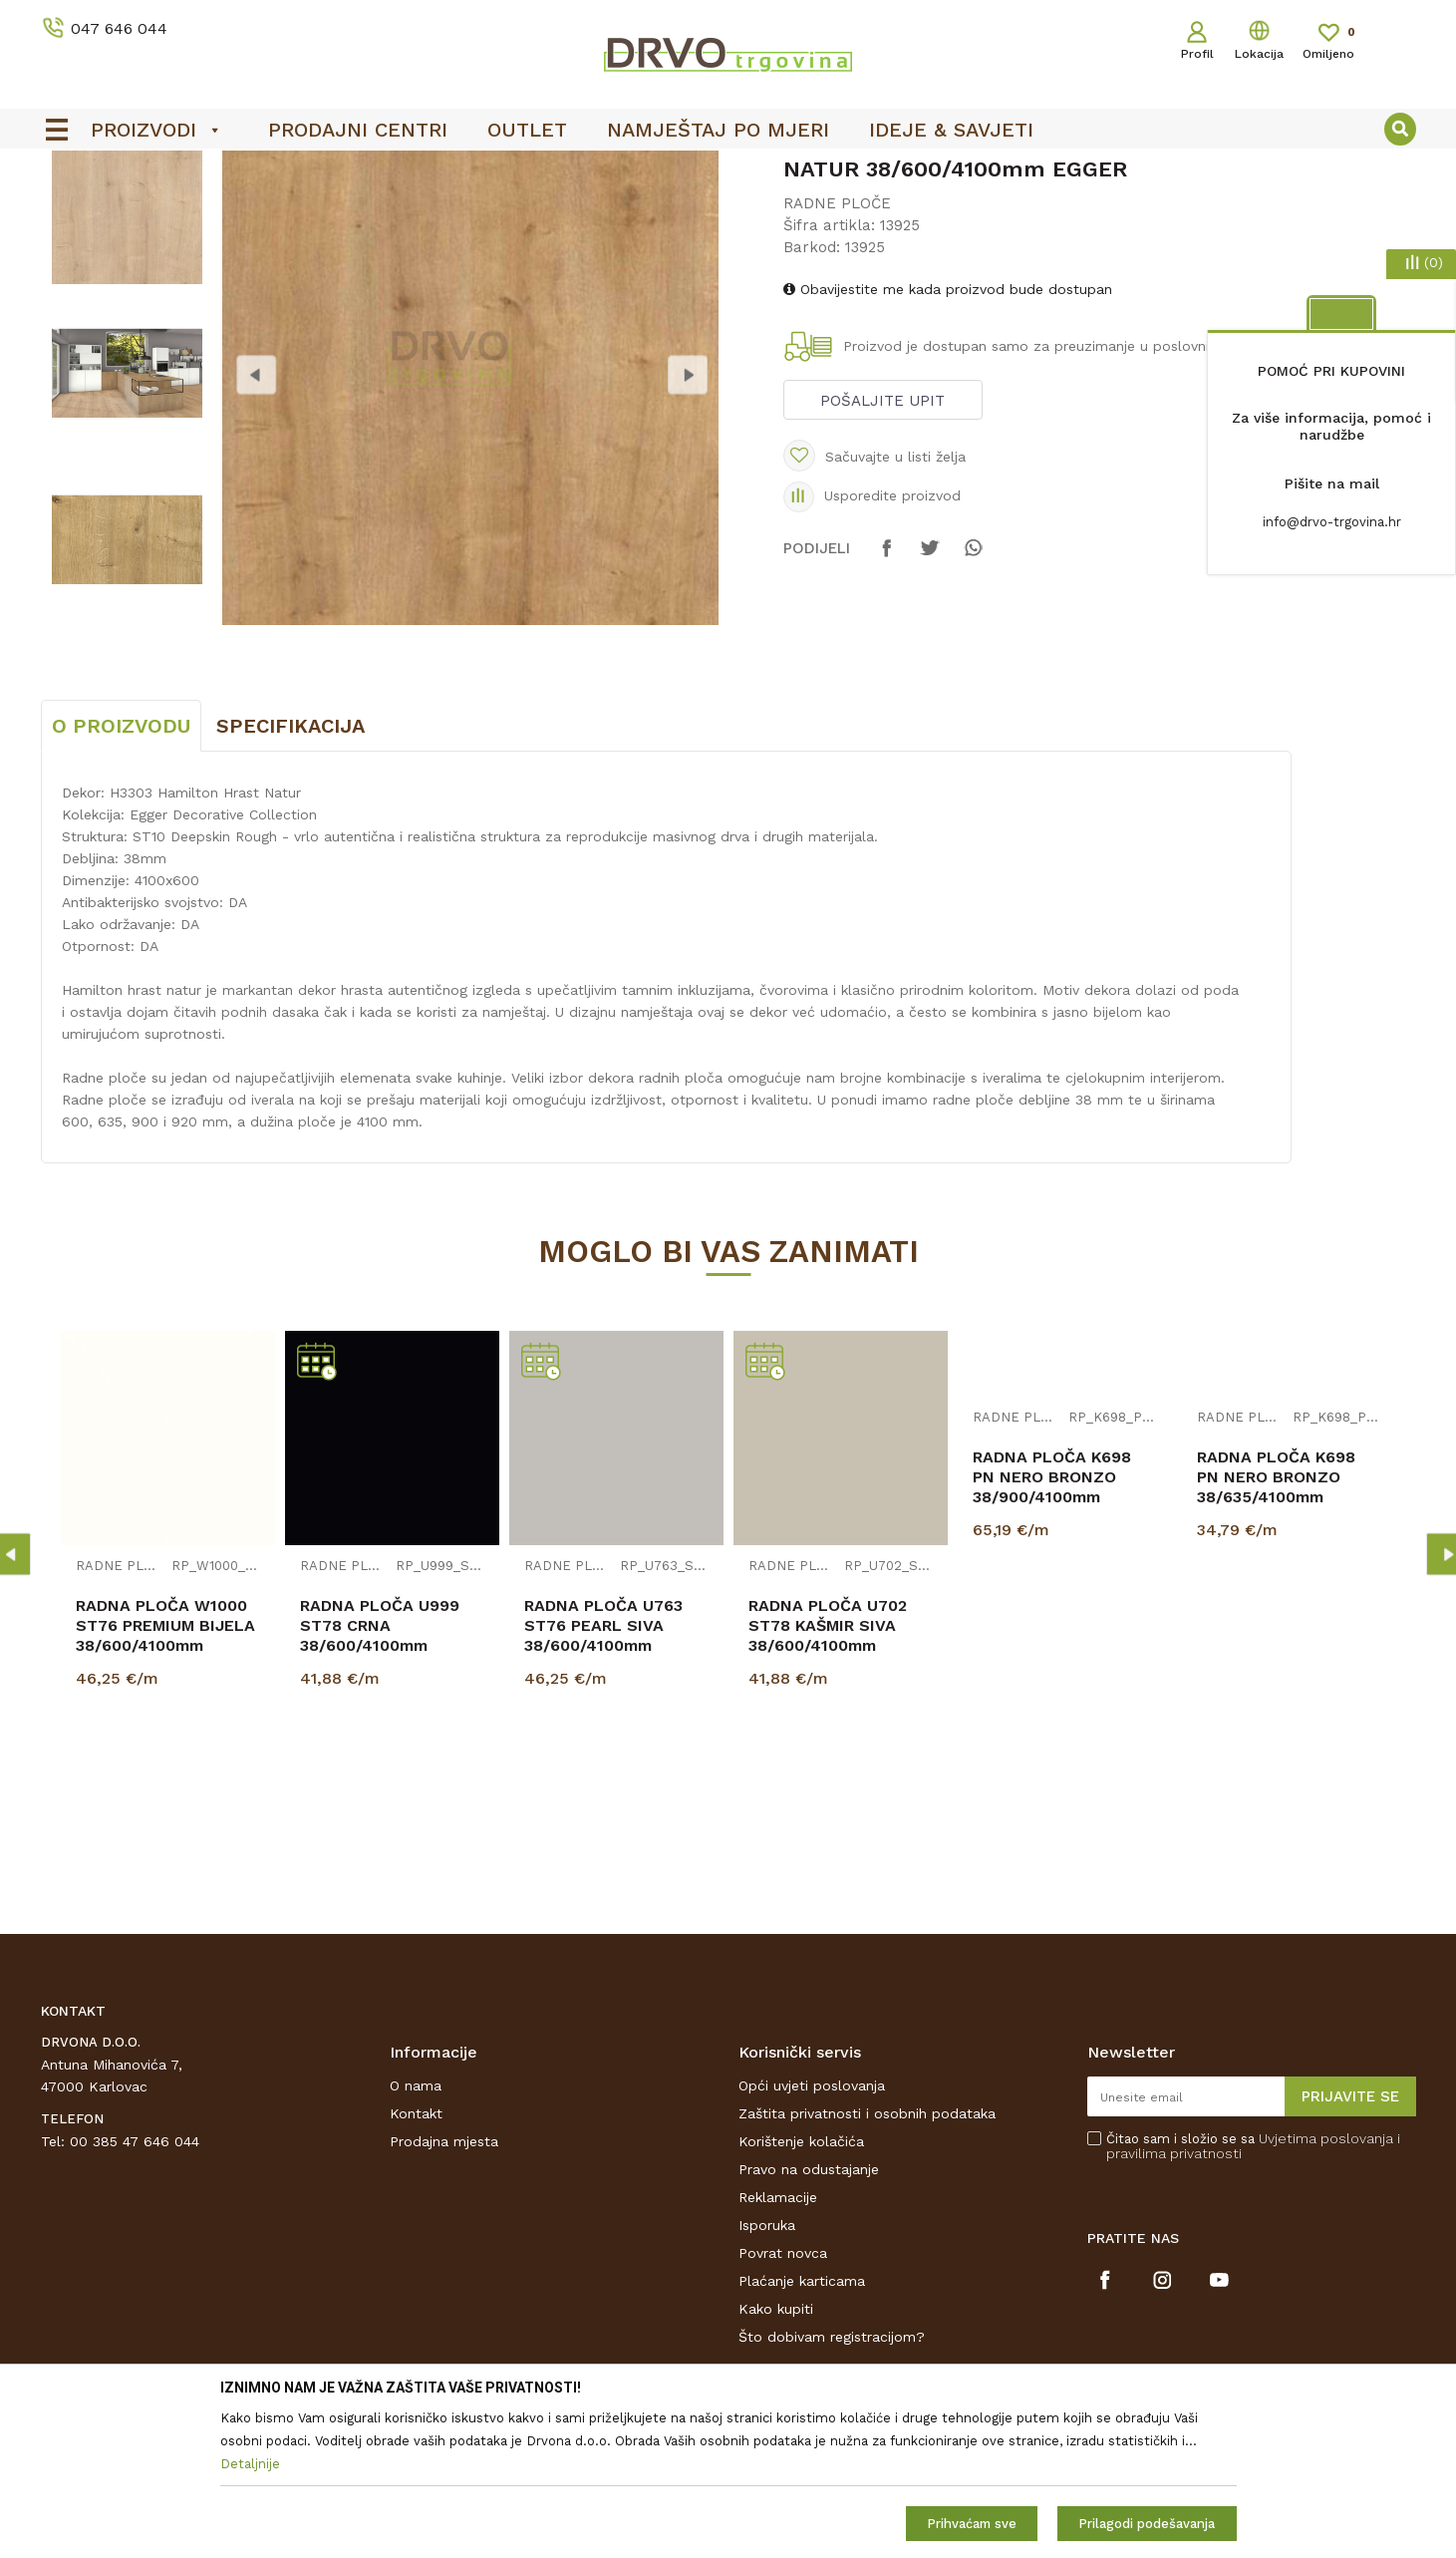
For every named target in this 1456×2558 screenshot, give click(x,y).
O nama (415, 2234)
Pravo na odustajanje (808, 2318)
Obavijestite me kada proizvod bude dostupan (947, 438)
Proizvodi (70, 210)
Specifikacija (290, 874)
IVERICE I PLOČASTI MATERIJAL (218, 210)
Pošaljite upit (882, 549)
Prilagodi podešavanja (1146, 2523)
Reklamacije (777, 2346)
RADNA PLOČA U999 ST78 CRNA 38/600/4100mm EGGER (379, 1784)
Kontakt (416, 2262)
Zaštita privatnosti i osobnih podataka (867, 2262)
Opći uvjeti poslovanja (811, 2234)
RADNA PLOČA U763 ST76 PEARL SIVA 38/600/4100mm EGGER (603, 1784)
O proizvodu (121, 874)
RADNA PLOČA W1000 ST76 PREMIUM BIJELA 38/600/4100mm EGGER (165, 1784)
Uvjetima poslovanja (1326, 2287)
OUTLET (726, 170)
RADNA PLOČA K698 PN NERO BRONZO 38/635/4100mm (1276, 1625)
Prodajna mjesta (444, 2290)
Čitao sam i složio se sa (1253, 2295)
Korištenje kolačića (801, 2290)
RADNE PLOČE (385, 210)
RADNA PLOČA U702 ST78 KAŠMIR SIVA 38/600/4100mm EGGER (827, 1784)
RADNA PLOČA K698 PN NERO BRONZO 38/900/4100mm (1052, 1625)
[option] (728, 170)
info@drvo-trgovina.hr (1332, 521)
